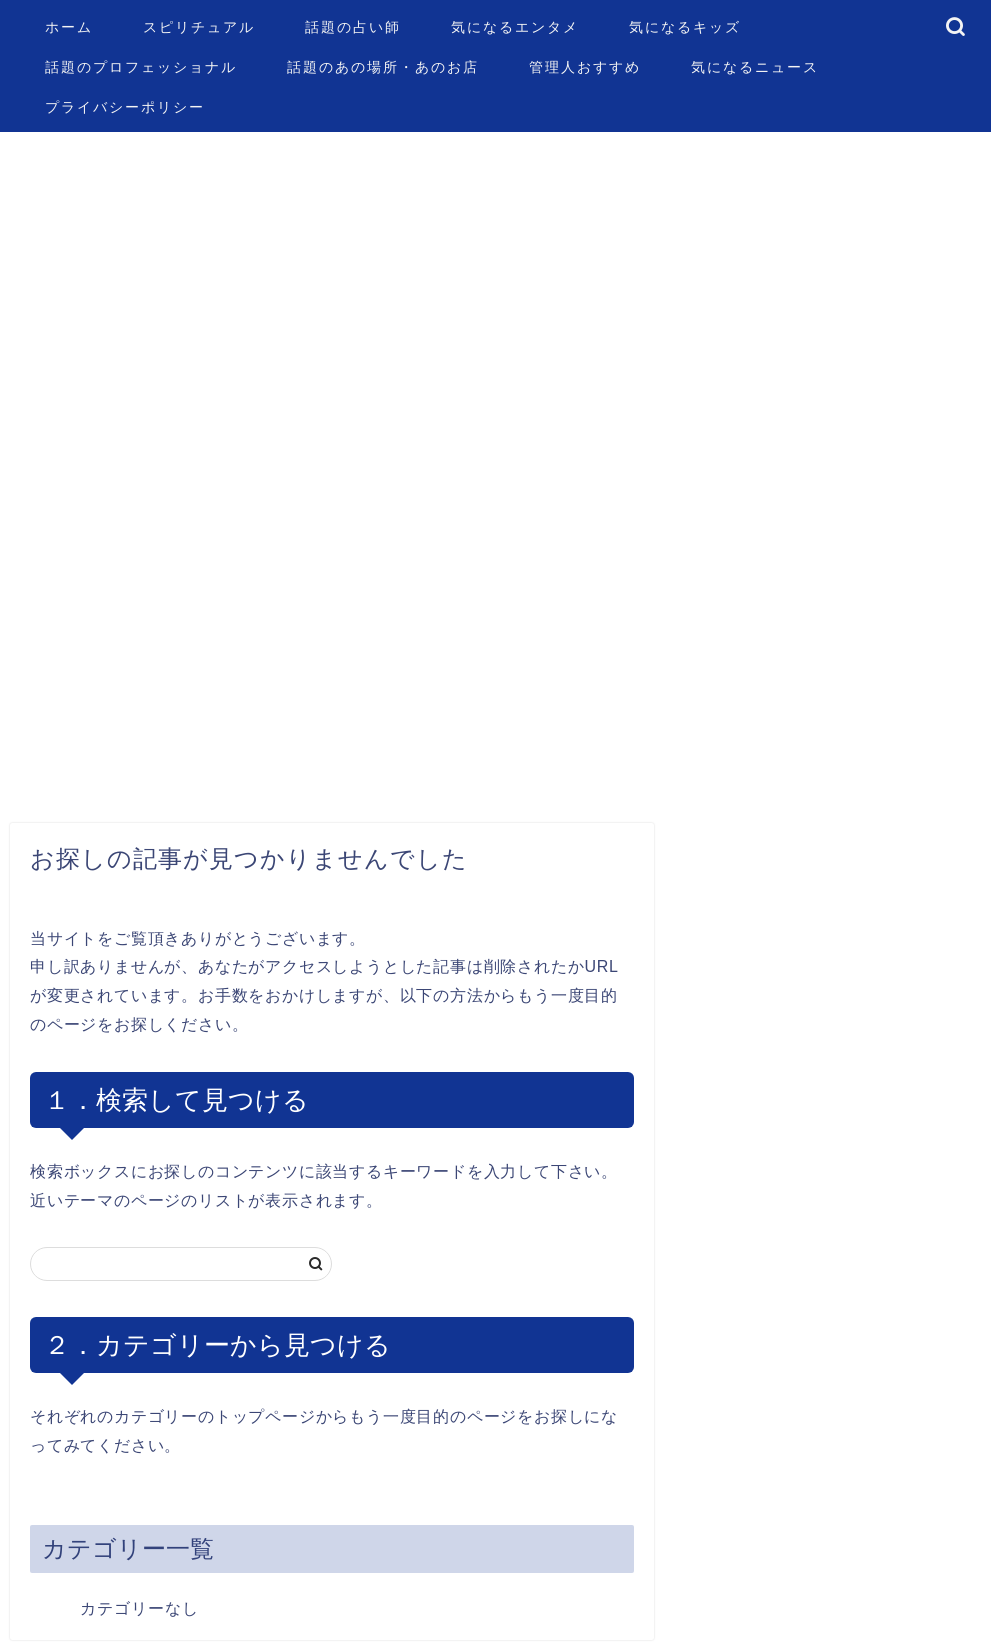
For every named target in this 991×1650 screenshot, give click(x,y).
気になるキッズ (685, 27)
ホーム (69, 27)
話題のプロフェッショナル (141, 67)
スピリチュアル (199, 27)
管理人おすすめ (585, 67)
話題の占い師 (353, 27)
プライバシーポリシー (125, 107)
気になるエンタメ (515, 27)
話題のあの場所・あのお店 (383, 67)
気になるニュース (755, 67)
